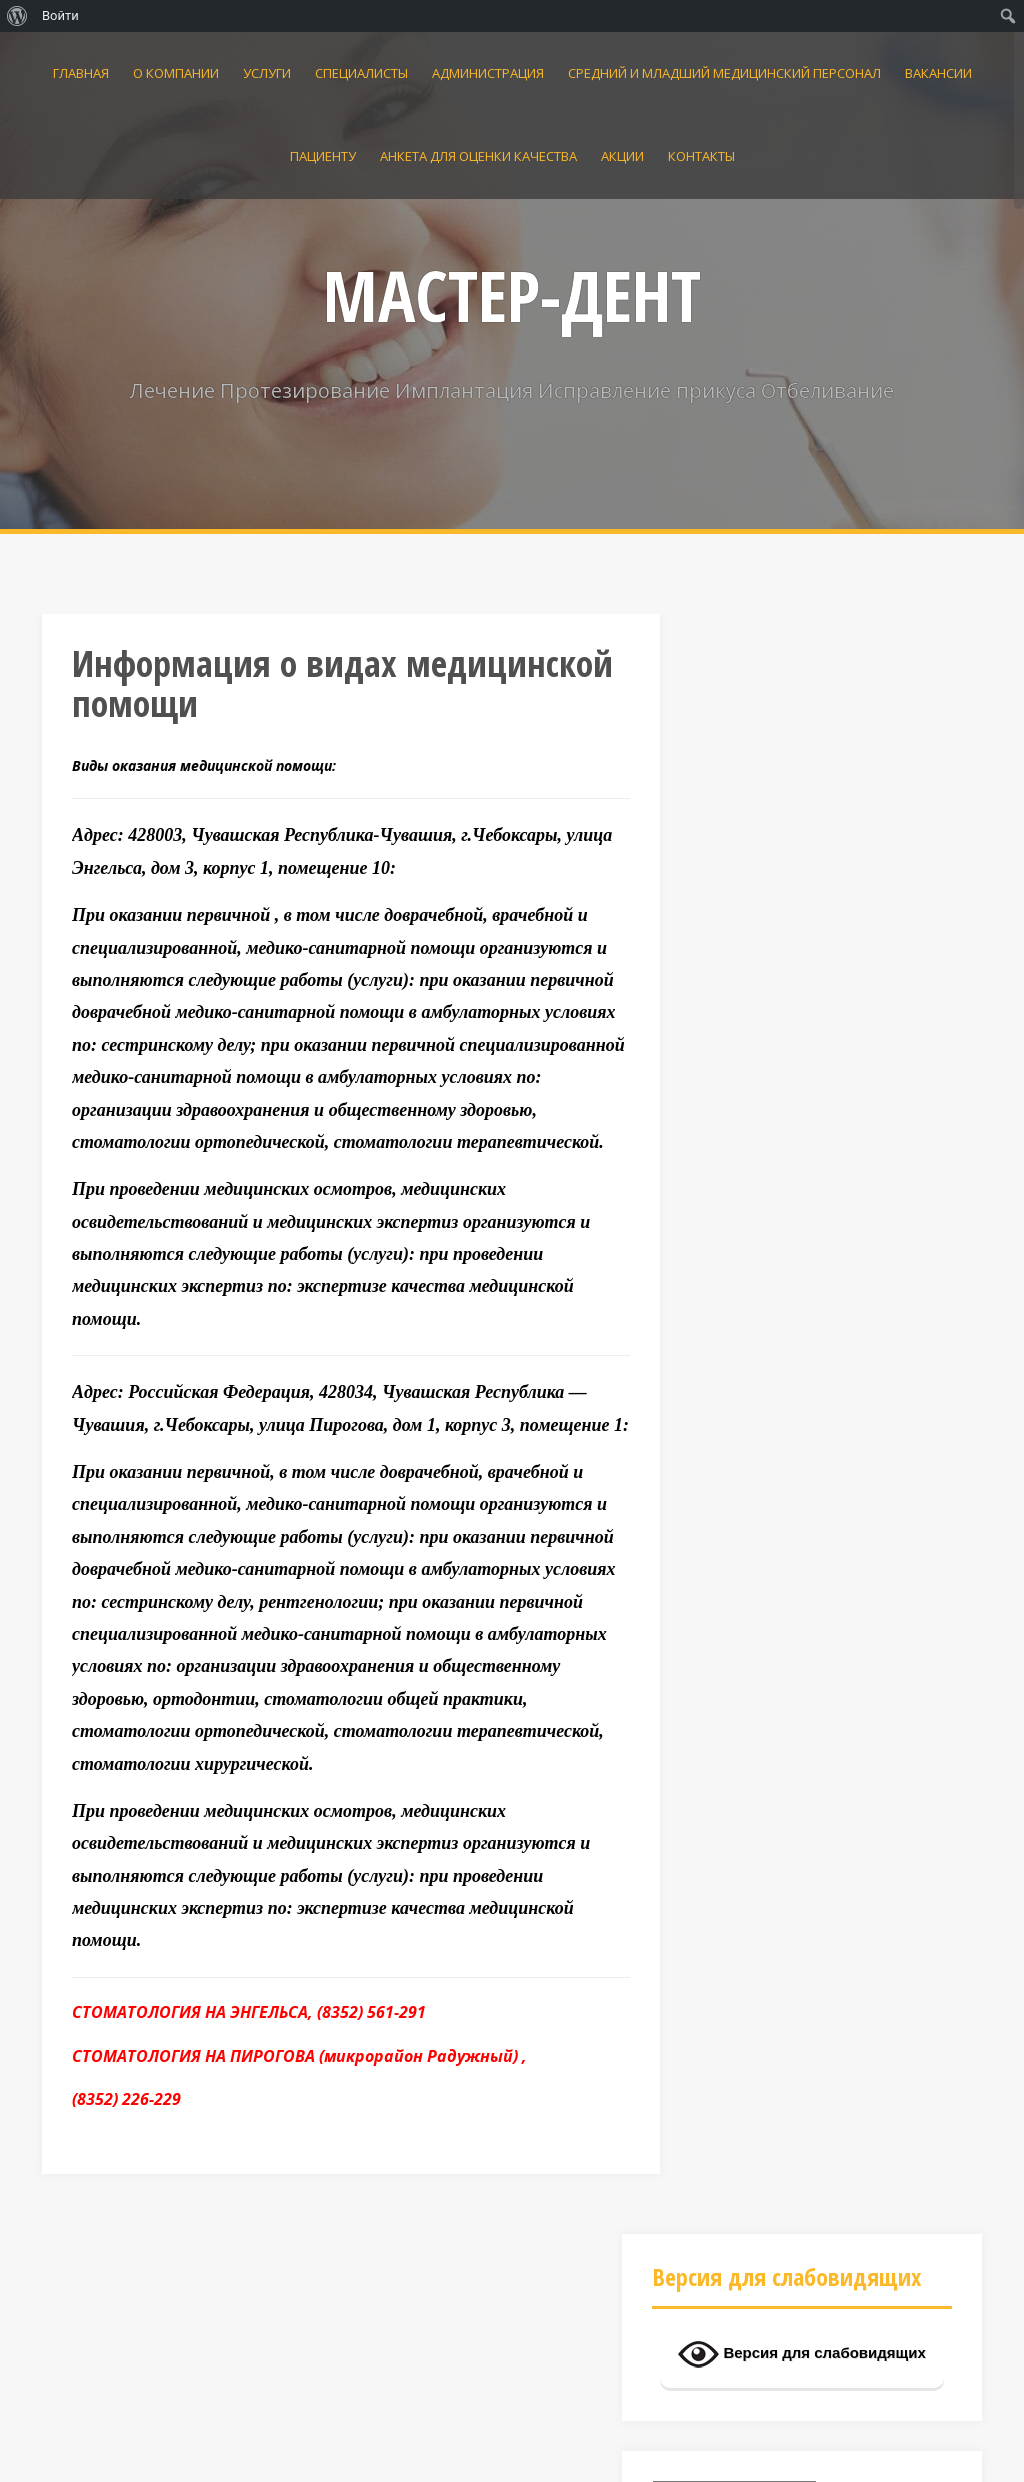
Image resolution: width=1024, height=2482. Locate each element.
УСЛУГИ (267, 73)
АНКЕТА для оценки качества (478, 156)
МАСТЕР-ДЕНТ (512, 295)
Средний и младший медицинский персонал (724, 73)
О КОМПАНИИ (176, 73)
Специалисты (361, 73)
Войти (60, 15)
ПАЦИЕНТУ (323, 156)
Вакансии (938, 73)
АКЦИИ (622, 156)
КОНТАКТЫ (701, 156)
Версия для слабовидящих (802, 733)
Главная (81, 73)
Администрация (488, 73)
